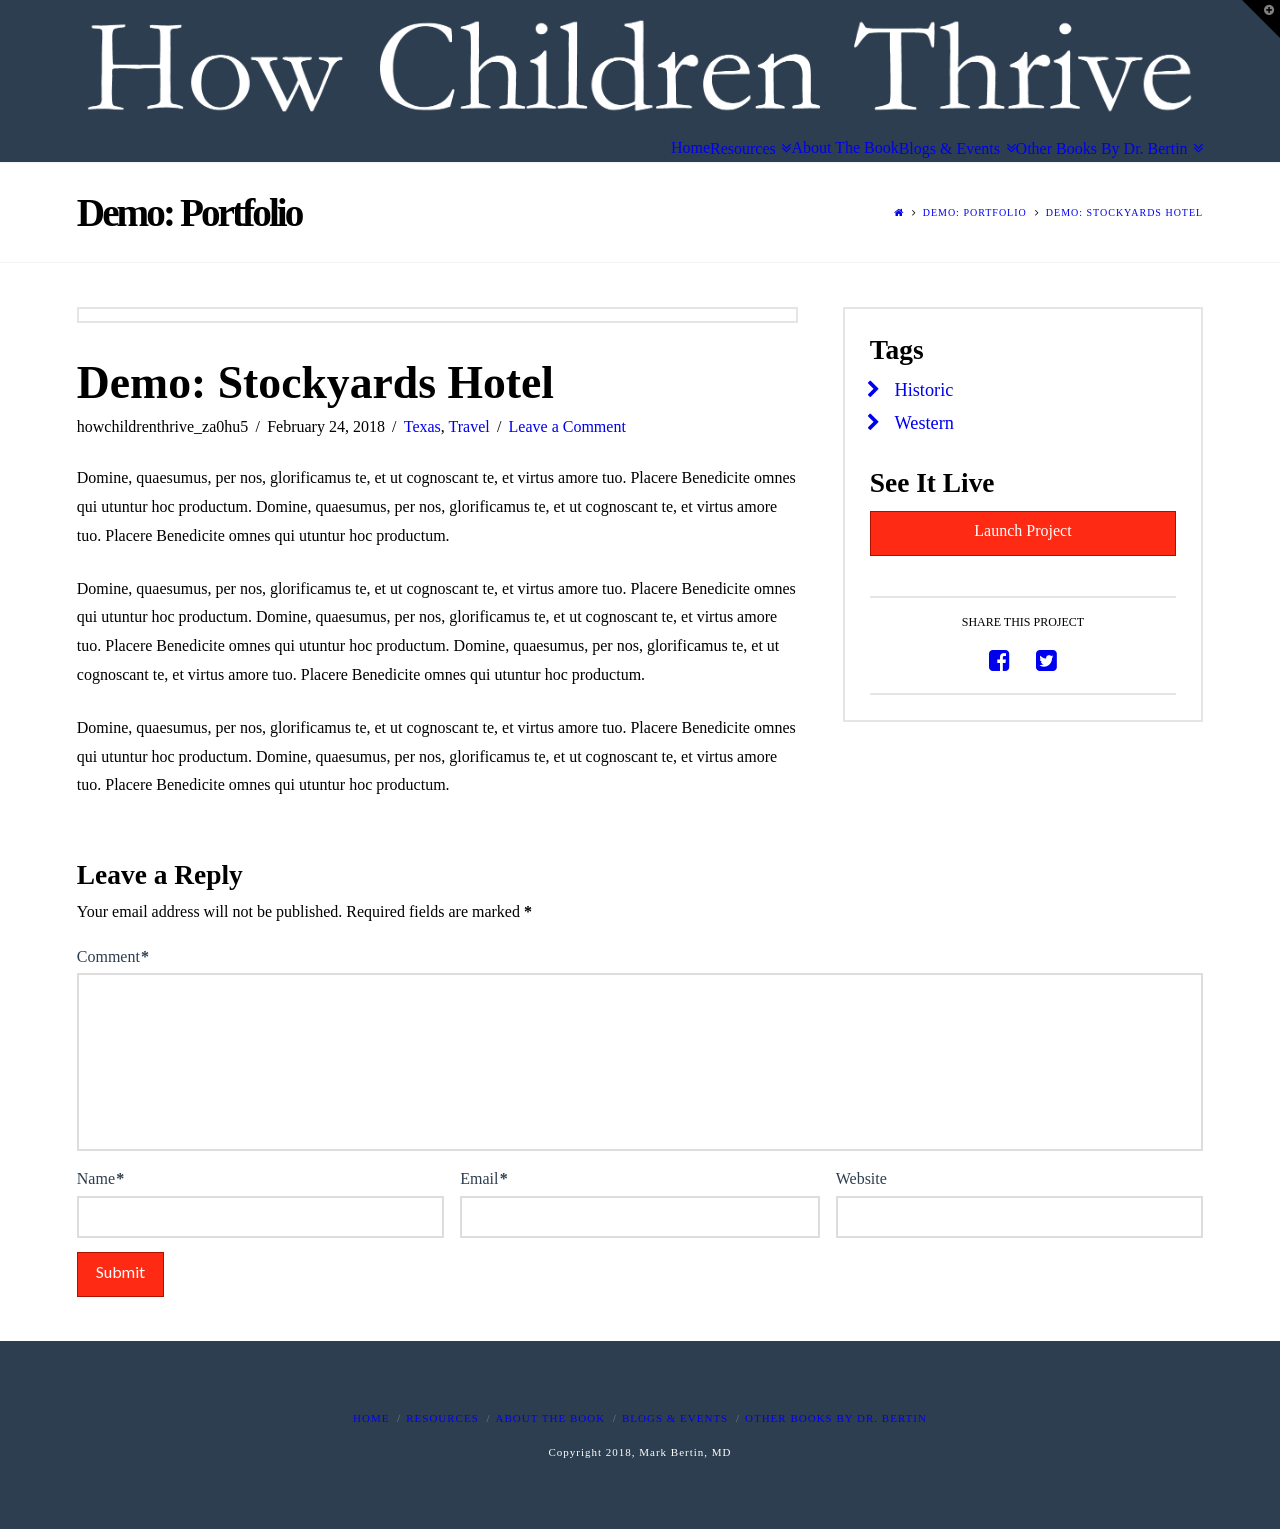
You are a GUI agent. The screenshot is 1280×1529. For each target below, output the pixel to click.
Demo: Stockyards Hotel (1124, 212)
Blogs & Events (675, 1418)
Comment (113, 956)
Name (100, 1178)
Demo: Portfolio (975, 212)
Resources (442, 1418)
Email (483, 1178)
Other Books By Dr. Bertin (836, 1418)
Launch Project (1022, 530)
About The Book (551, 1418)
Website (861, 1178)
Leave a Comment (567, 426)
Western (924, 423)
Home (371, 1418)
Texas (422, 426)
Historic (924, 390)
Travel (469, 426)
